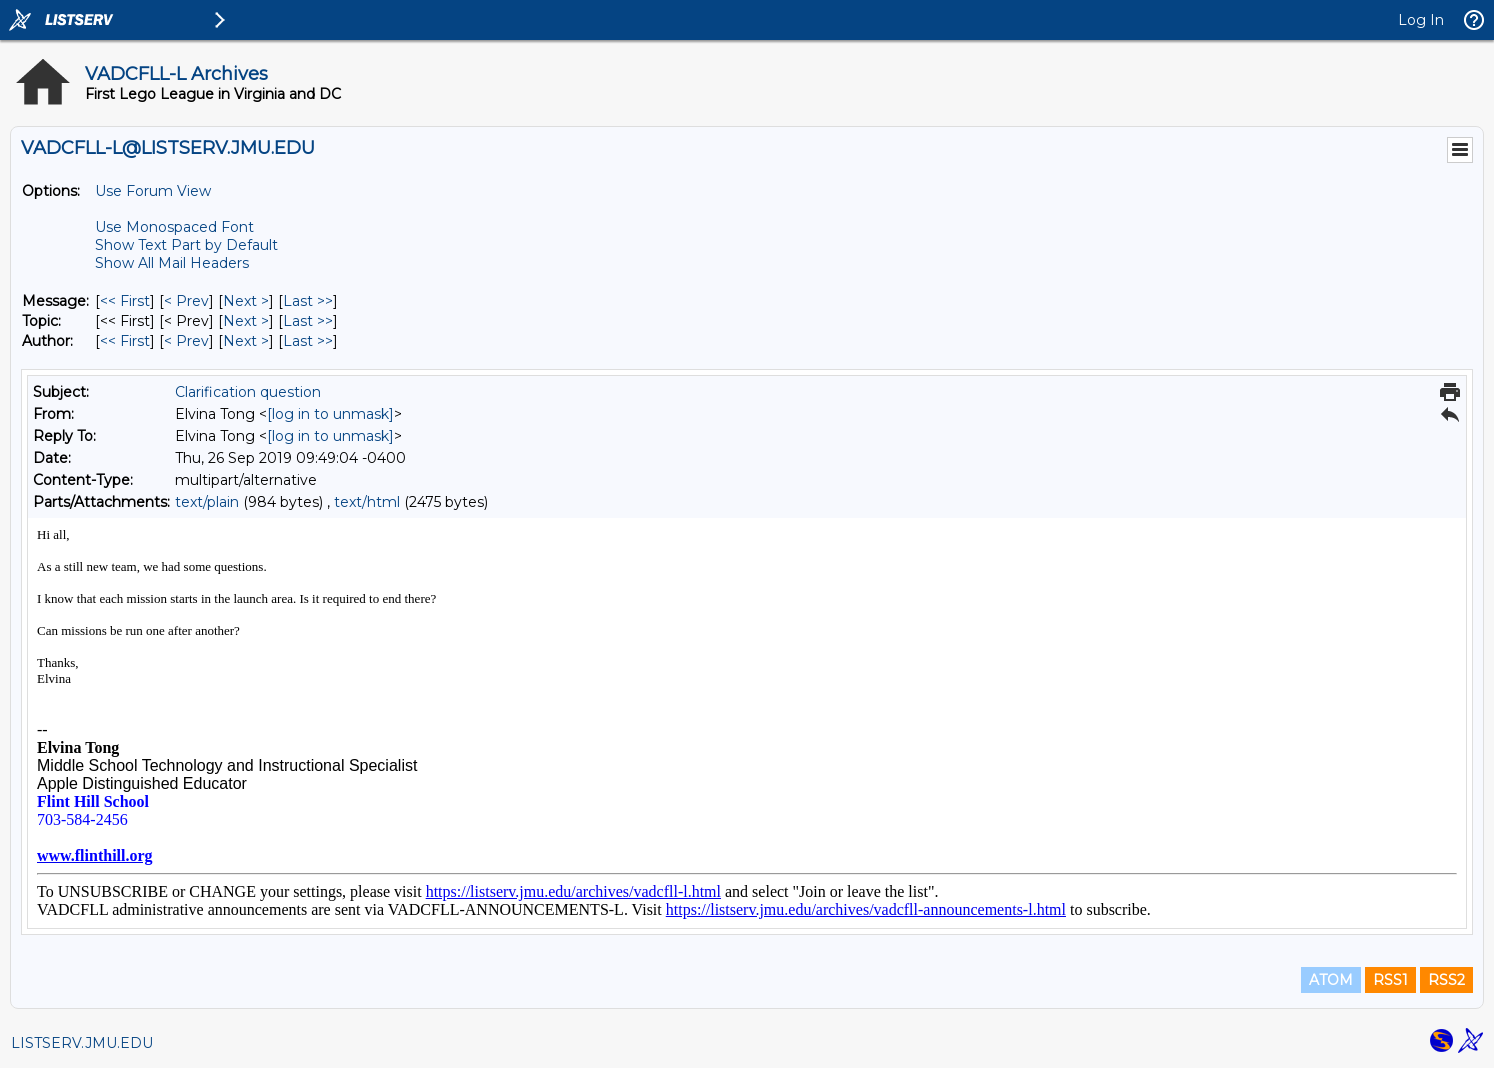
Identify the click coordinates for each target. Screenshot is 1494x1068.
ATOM (1331, 980)
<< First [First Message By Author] (125, 341)
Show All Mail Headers (172, 263)
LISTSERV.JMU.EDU (82, 1043)
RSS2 (1446, 980)
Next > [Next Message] (246, 301)
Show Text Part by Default (186, 245)
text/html (367, 502)
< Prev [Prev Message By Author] (186, 341)
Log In (1421, 20)
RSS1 (1390, 980)
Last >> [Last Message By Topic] (308, 321)
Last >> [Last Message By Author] (308, 341)
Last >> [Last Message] (308, 301)
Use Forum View (153, 191)
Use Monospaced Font (174, 227)
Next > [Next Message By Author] (246, 341)
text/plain (207, 502)
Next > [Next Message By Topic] (246, 321)
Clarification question (248, 392)
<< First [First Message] (125, 301)
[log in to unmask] (330, 414)
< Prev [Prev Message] (186, 301)
